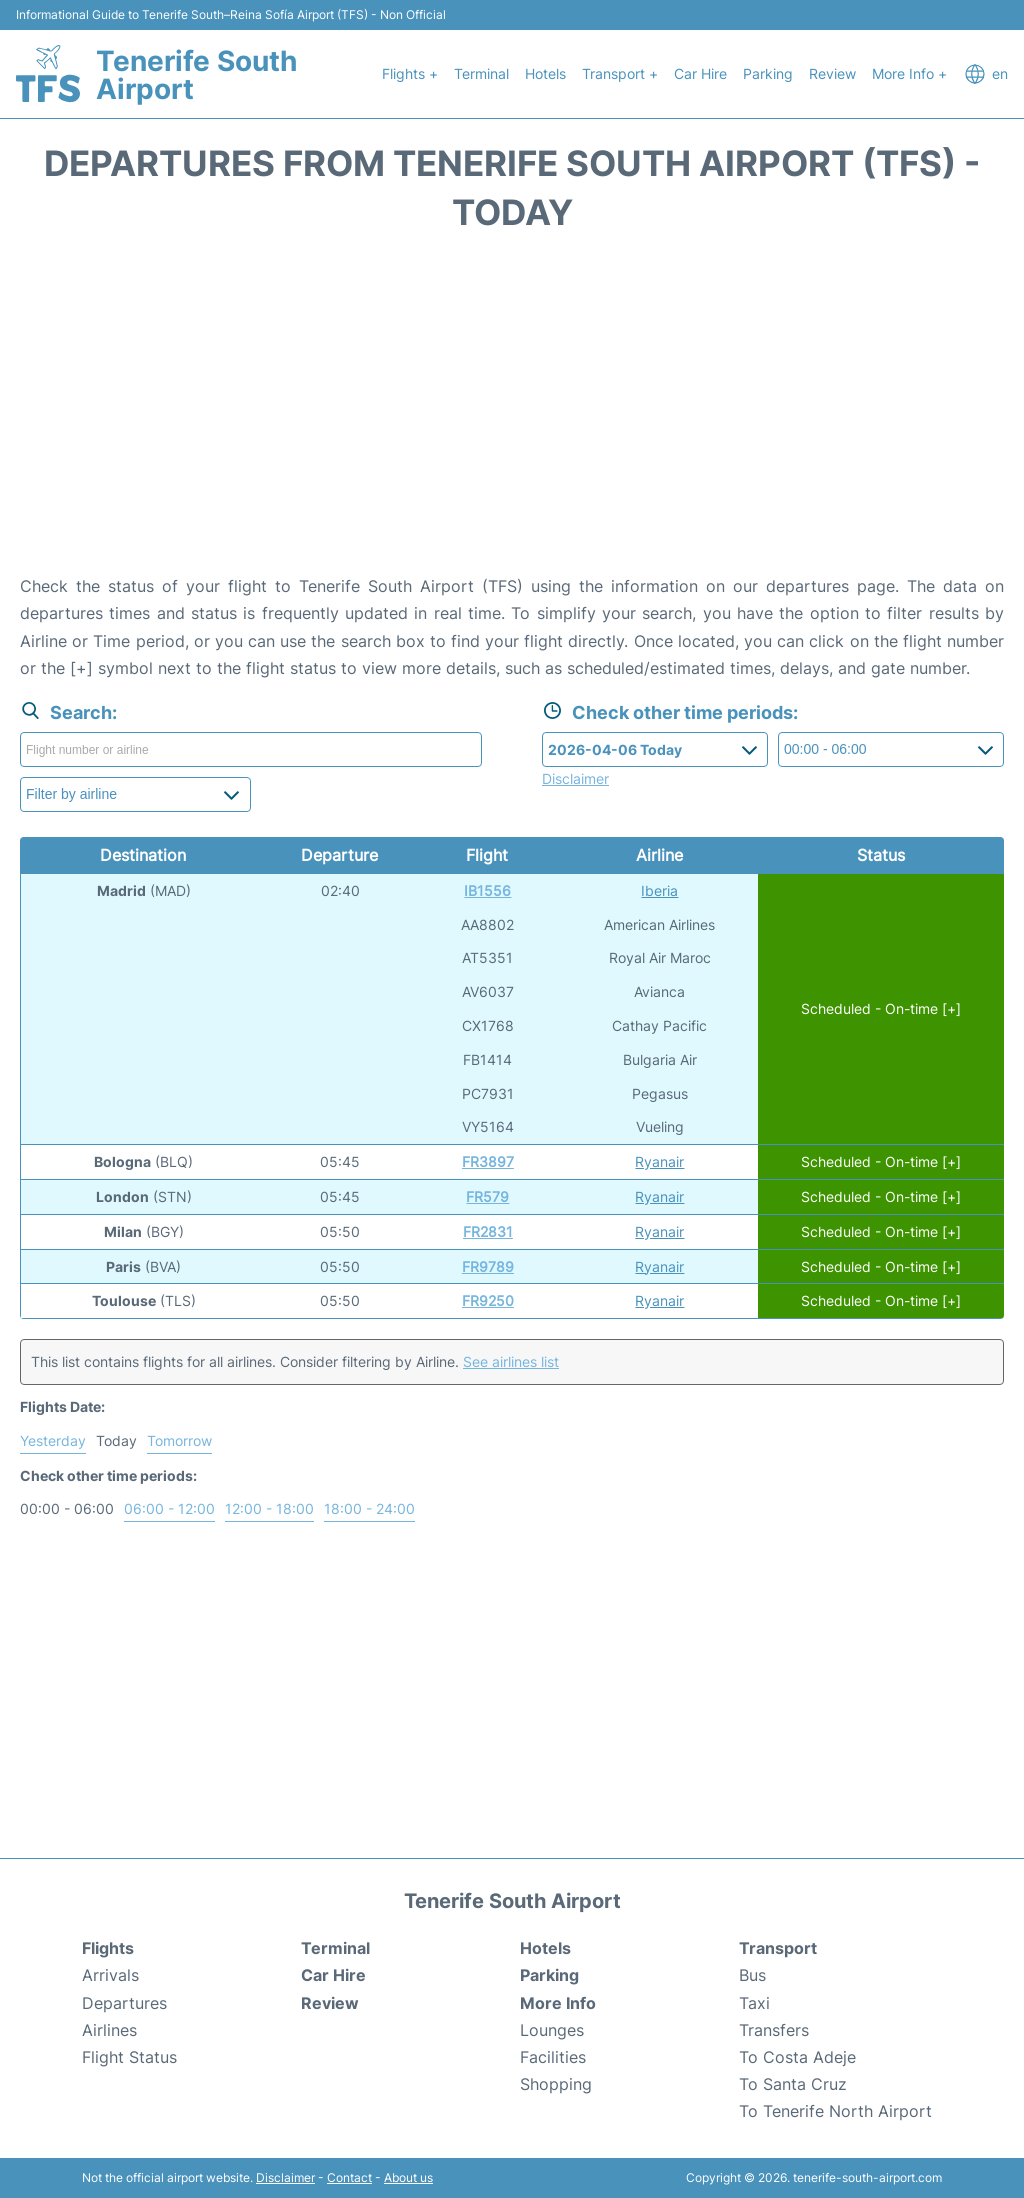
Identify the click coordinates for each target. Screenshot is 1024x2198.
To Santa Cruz (793, 2084)
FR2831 (488, 1231)
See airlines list (511, 1361)
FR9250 (488, 1300)
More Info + (909, 73)
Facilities (553, 2057)
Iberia (659, 890)
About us (408, 2177)
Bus (752, 1975)
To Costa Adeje (797, 2057)
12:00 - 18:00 (269, 1508)
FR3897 (488, 1161)
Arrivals (110, 1975)
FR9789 (488, 1266)
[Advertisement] (512, 413)
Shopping (556, 2084)
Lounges (552, 2030)
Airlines (109, 2030)
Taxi (754, 2003)
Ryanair (659, 1161)
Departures (124, 2003)
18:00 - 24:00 (369, 1508)
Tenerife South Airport (196, 75)
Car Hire (700, 73)
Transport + (620, 73)
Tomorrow (179, 1440)
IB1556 (487, 890)
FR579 (487, 1196)
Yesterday (53, 1440)
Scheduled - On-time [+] (881, 1008)
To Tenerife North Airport (835, 2111)
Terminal (481, 73)
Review (832, 73)
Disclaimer (285, 2177)
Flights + (410, 73)
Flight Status (129, 2057)
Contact (349, 2177)
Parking (768, 73)
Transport (778, 1948)
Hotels (545, 73)
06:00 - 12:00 (169, 1508)
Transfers (774, 2030)
